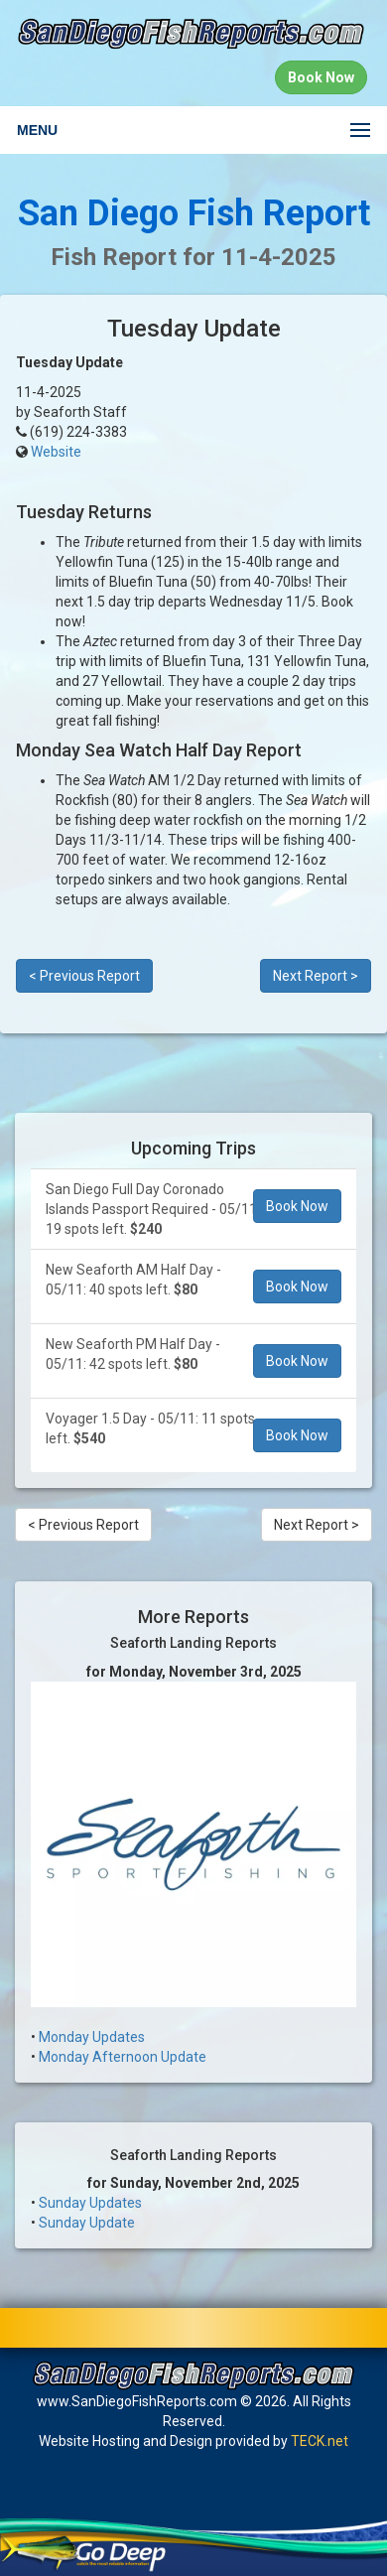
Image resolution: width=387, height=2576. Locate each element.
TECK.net (319, 2441)
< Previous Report (84, 976)
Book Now (297, 1206)
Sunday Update (87, 2223)
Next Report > (315, 976)
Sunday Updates (90, 2203)
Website (56, 452)
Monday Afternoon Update (122, 2057)
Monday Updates (92, 2037)
